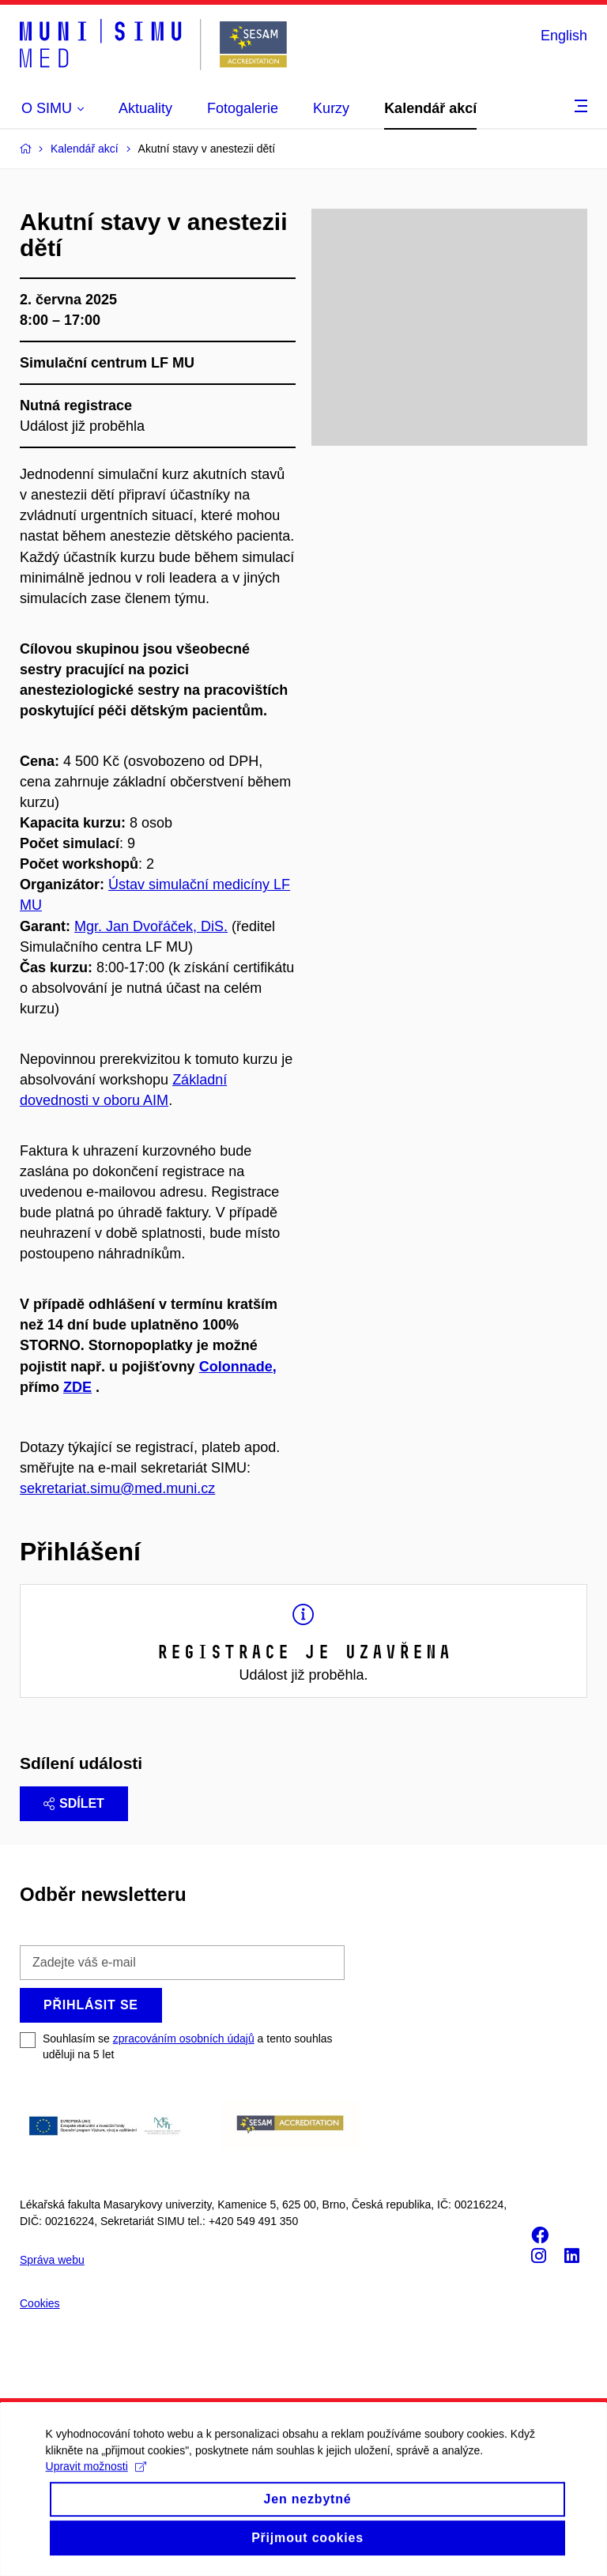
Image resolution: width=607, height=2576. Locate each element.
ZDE (77, 1387)
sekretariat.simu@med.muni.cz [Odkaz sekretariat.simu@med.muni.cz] (117, 1488)
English (564, 35)
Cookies (40, 2303)
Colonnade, (238, 1367)
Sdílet (73, 1803)
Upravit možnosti (97, 2479)
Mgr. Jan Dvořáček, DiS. (151, 926)
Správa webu (52, 2260)
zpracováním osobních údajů (183, 2038)
